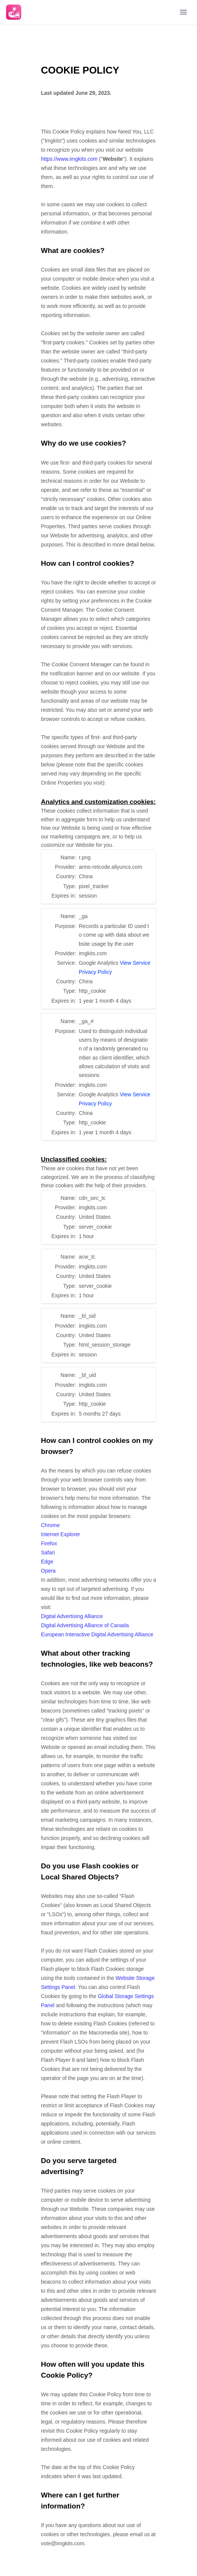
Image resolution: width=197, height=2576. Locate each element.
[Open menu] (183, 12)
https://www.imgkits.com (69, 159)
